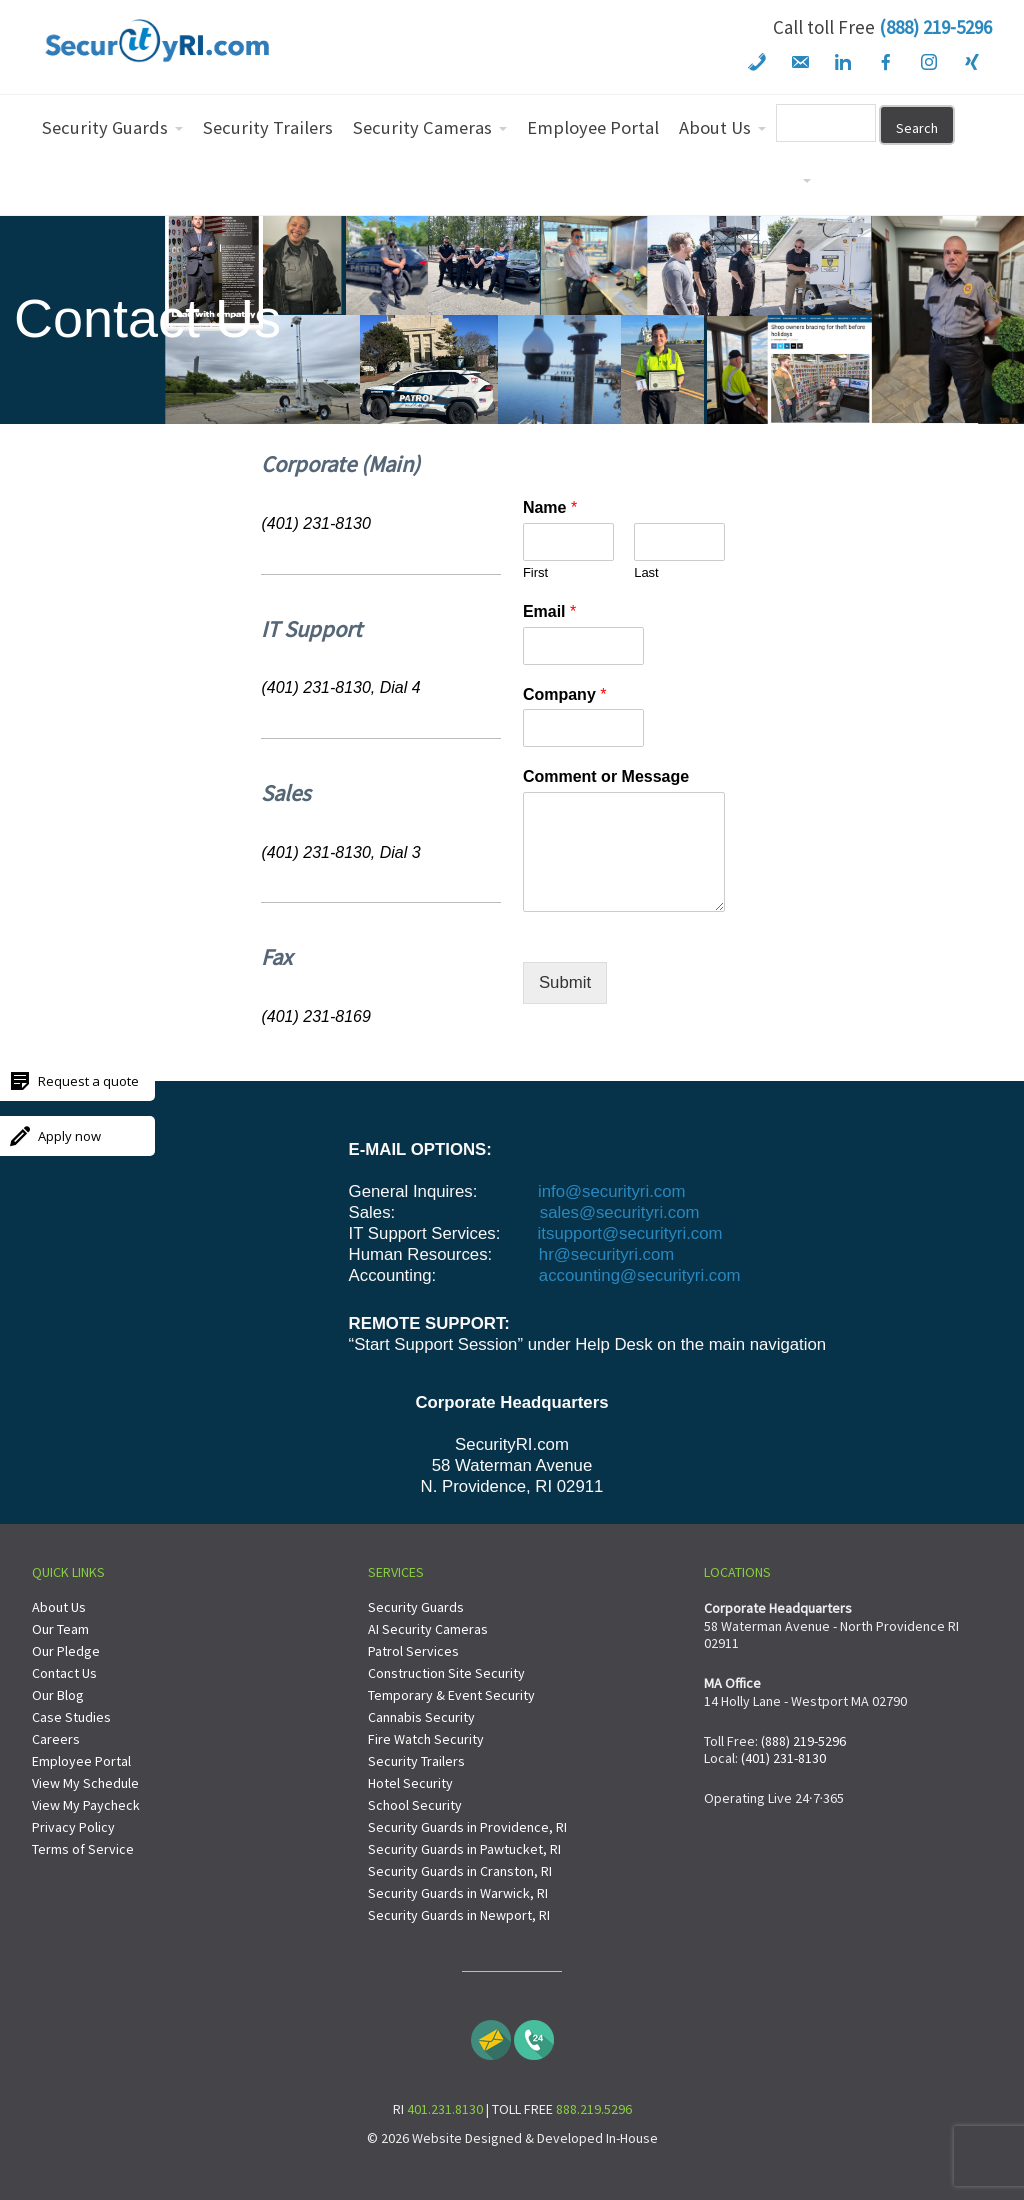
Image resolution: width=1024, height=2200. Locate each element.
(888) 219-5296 (935, 27)
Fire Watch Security (426, 1739)
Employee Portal (81, 1761)
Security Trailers (416, 1761)
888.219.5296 (594, 2109)
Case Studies (71, 1717)
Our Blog (58, 1695)
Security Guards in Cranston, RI (460, 1871)
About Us (59, 1607)
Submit (565, 982)
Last (646, 572)
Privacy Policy (73, 1827)
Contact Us (64, 1673)
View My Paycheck (86, 1805)
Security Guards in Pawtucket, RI (464, 1849)
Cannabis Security (421, 1717)
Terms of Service (83, 1849)
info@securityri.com (609, 1191)
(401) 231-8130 (783, 1758)
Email (549, 611)
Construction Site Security (446, 1673)
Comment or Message (606, 776)
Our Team (60, 1629)
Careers (56, 1739)
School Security (415, 1805)
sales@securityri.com (620, 1212)
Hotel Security (410, 1783)
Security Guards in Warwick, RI (458, 1893)
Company (565, 694)
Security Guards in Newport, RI (459, 1915)
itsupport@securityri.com (630, 1233)
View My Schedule (85, 1783)
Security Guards (416, 1607)
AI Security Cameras (428, 1629)
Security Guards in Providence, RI (467, 1827)
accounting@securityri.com (640, 1275)
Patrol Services (413, 1651)
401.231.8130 (445, 2109)
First (535, 572)
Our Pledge (66, 1651)
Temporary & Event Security (451, 1695)
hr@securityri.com (606, 1254)
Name (550, 507)
